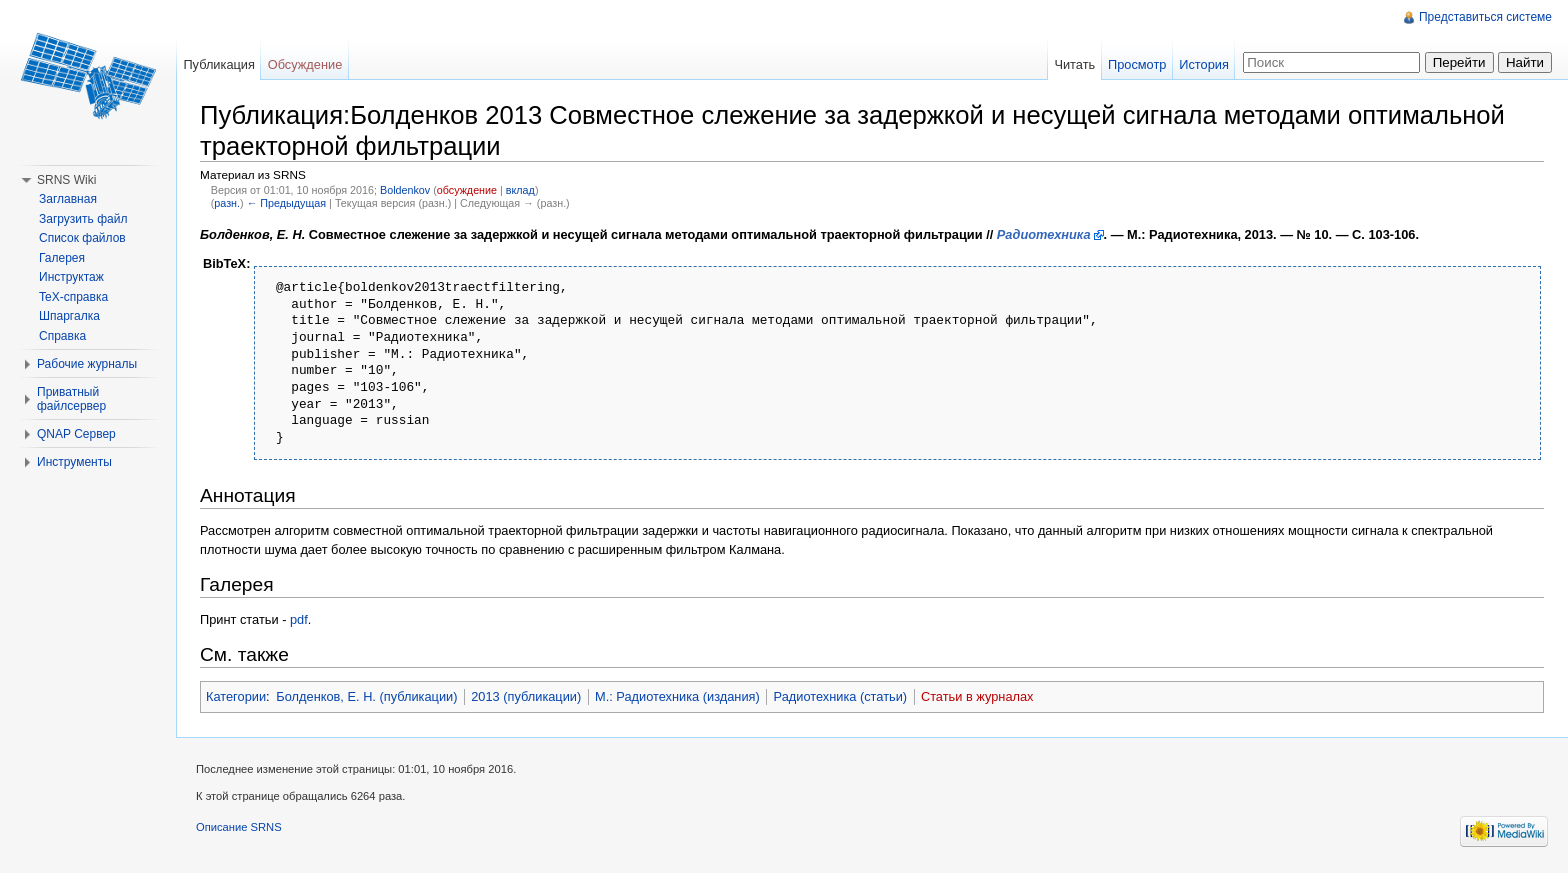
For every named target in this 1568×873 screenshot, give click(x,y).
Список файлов (82, 238)
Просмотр (1137, 64)
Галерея (62, 258)
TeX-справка (73, 297)
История (1204, 64)
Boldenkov (405, 190)
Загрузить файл (83, 219)
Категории (236, 696)
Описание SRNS (239, 827)
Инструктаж (71, 277)
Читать (1074, 64)
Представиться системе (1485, 17)
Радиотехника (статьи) (841, 696)
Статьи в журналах (977, 696)
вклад (520, 190)
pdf (299, 619)
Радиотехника (1044, 234)
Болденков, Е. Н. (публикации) (366, 696)
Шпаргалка (69, 316)
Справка (62, 336)
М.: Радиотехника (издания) (677, 696)
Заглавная (68, 199)
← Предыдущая (286, 203)
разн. (227, 203)
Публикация (219, 64)
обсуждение (467, 190)
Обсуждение (305, 64)
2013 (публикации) (526, 696)
